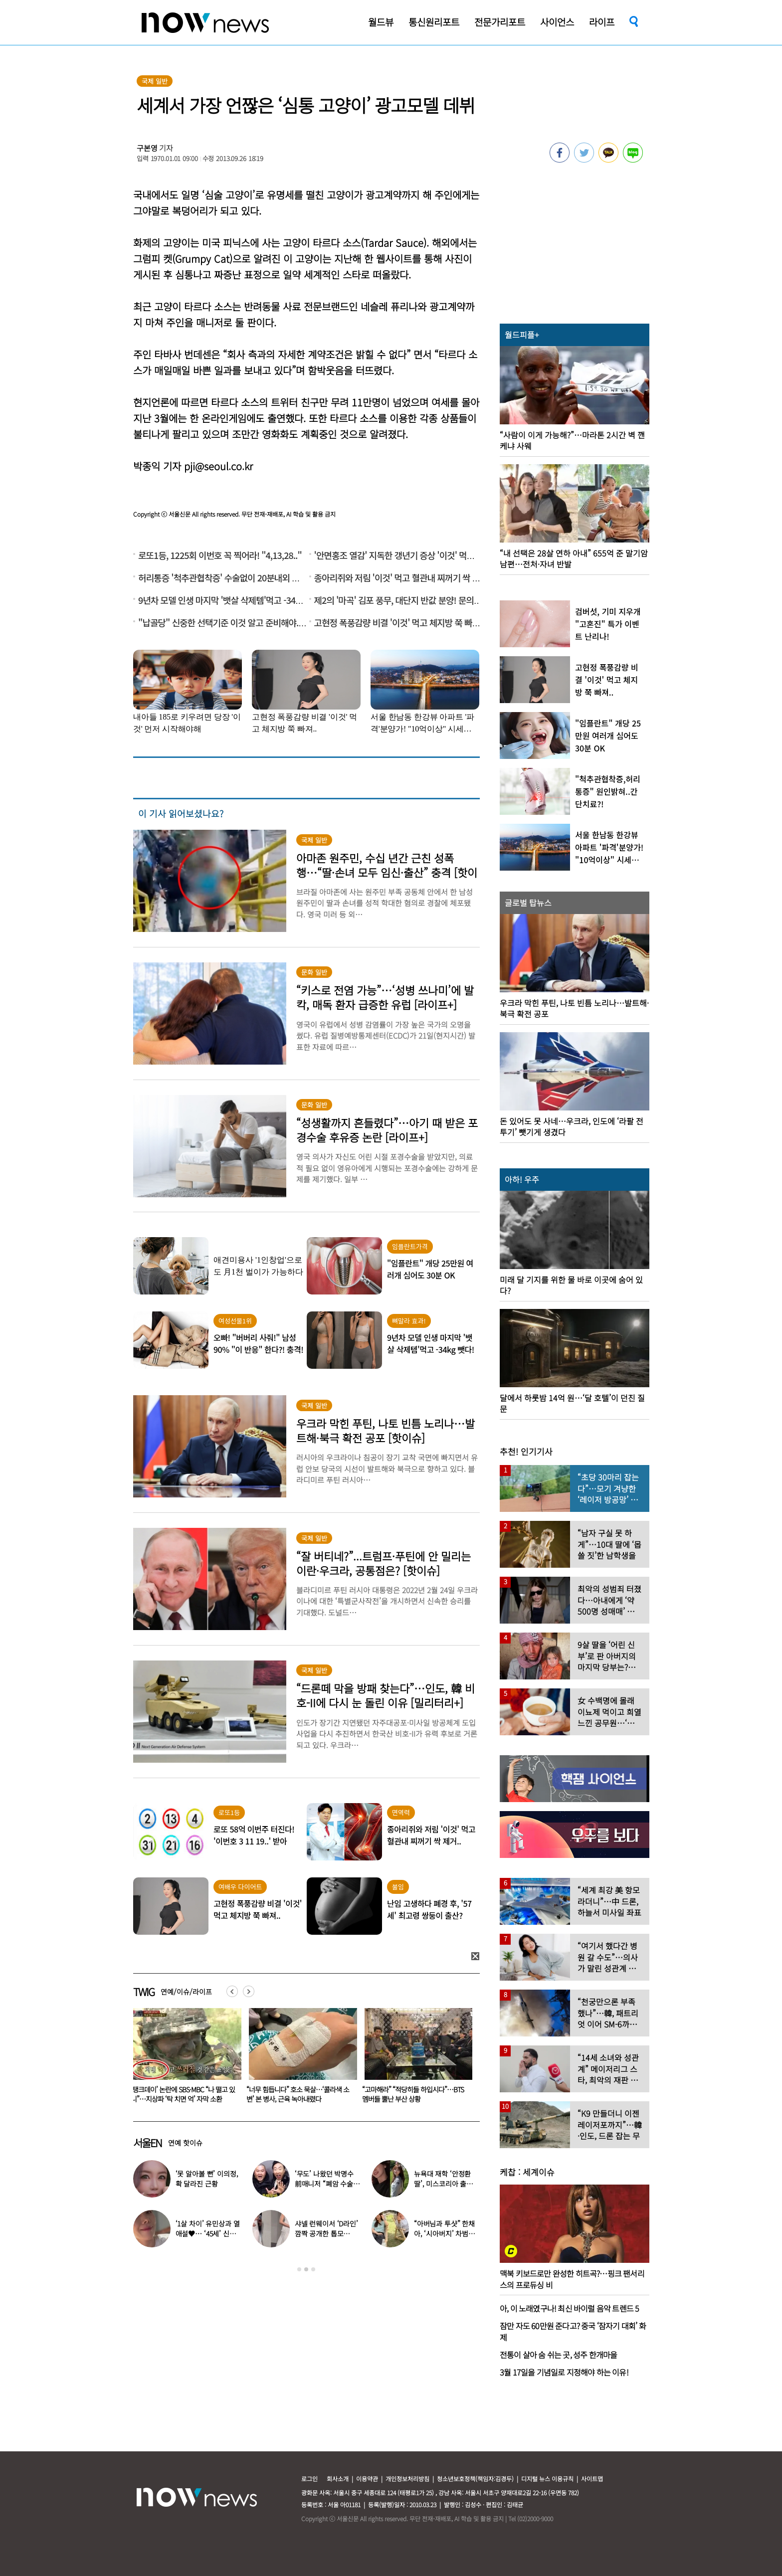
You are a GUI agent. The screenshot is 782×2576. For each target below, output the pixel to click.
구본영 (147, 148)
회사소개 (338, 2478)
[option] (183, 2059)
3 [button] (313, 2269)
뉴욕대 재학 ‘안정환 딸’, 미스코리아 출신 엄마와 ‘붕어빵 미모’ (443, 2184)
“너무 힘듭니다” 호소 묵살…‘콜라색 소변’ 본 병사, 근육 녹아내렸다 (413, 2094)
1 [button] (299, 2269)
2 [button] (306, 2269)
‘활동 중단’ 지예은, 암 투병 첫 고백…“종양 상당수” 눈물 (173, 2094)
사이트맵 (592, 2478)
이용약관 (367, 2478)
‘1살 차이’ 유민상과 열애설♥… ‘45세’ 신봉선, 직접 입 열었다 (208, 2233)
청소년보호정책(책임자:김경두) (475, 2478)
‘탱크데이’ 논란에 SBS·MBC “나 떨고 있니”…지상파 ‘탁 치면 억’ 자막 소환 (298, 2094)
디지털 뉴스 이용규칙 (547, 2478)
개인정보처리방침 (407, 2478)
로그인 (309, 2478)
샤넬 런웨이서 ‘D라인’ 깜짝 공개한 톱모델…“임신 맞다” (326, 2233)
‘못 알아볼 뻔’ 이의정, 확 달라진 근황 (207, 2179)
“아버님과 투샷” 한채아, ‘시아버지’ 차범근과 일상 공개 (444, 2233)
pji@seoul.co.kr (218, 466)
